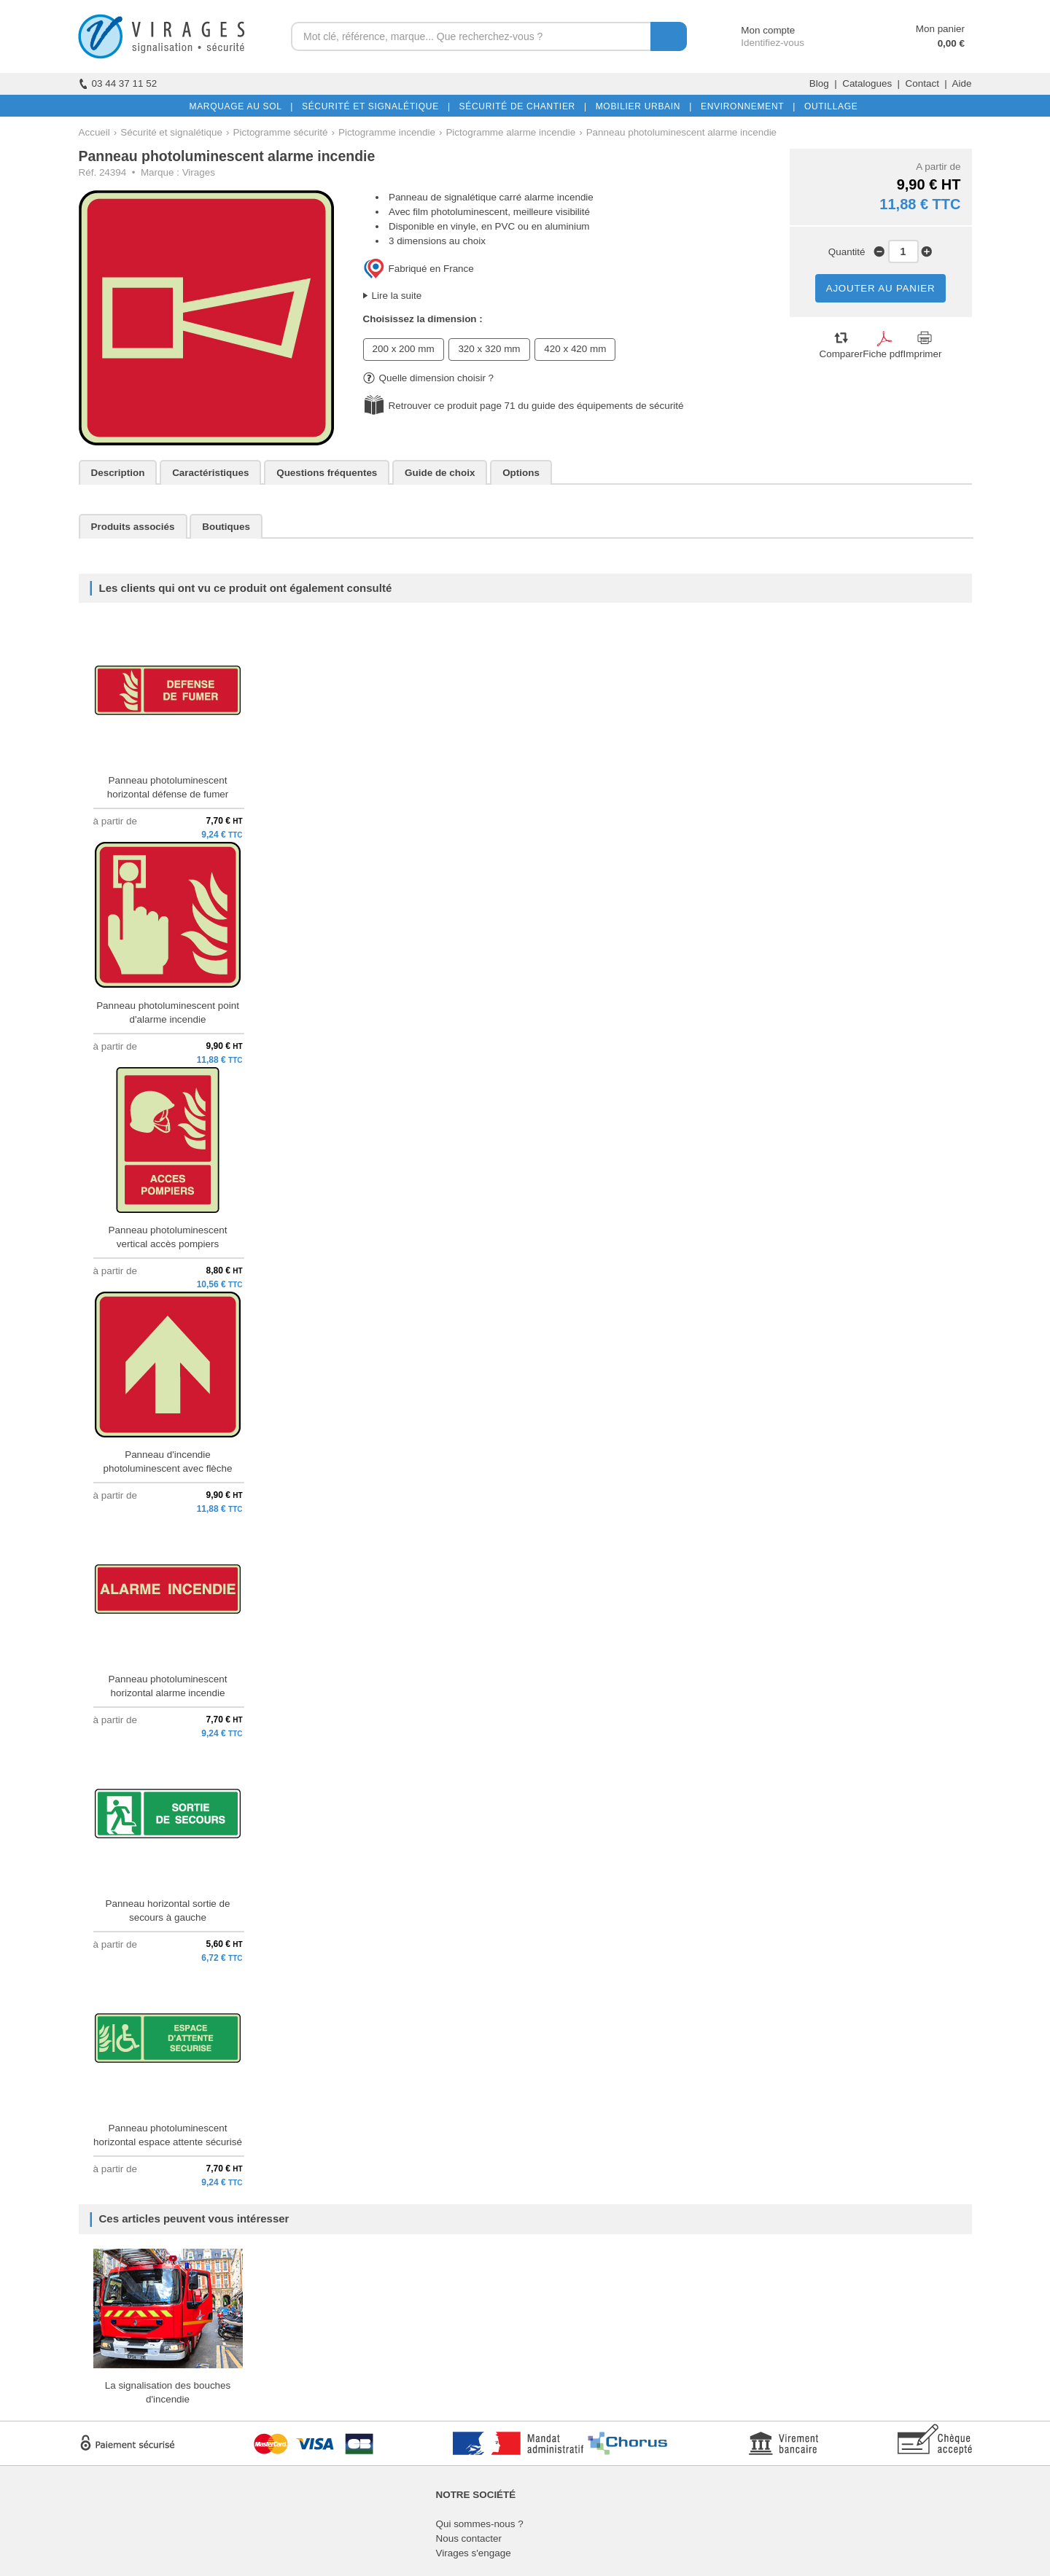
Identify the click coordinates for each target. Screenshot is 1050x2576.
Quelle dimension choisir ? (428, 377)
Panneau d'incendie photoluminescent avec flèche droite (167, 1468)
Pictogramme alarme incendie (510, 132)
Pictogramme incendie (386, 132)
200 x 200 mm (404, 348)
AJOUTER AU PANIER (881, 288)
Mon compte (754, 30)
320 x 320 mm (489, 348)
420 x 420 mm (575, 348)
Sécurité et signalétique (171, 132)
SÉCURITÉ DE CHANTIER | (520, 106)
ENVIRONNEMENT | (745, 106)
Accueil (94, 132)
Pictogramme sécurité (280, 132)
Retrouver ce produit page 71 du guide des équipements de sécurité (536, 405)
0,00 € (951, 43)
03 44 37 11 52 (118, 83)
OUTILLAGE (828, 106)
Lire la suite (397, 295)
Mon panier (940, 28)
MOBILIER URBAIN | (641, 106)
